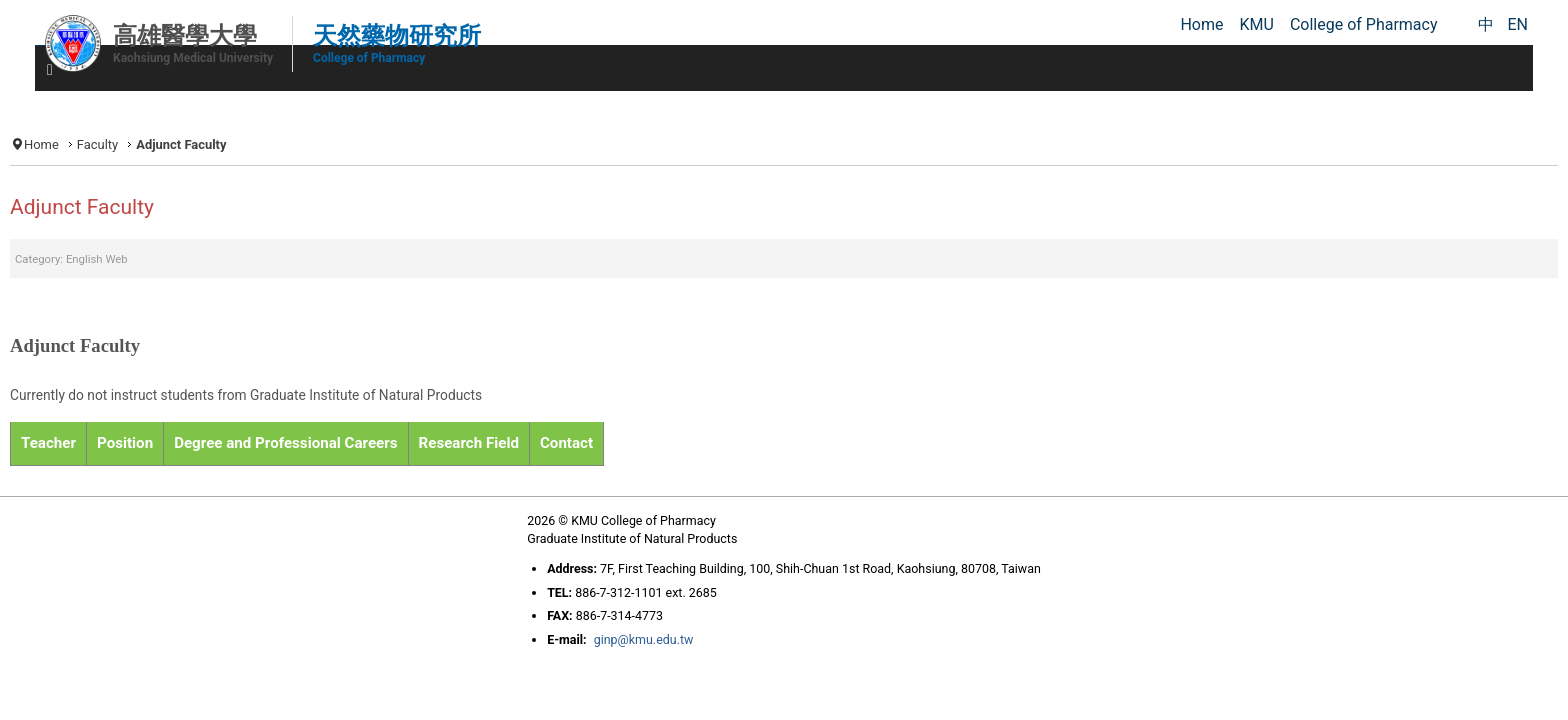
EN (1517, 24)
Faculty (293, 141)
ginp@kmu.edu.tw (623, 678)
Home (232, 141)
